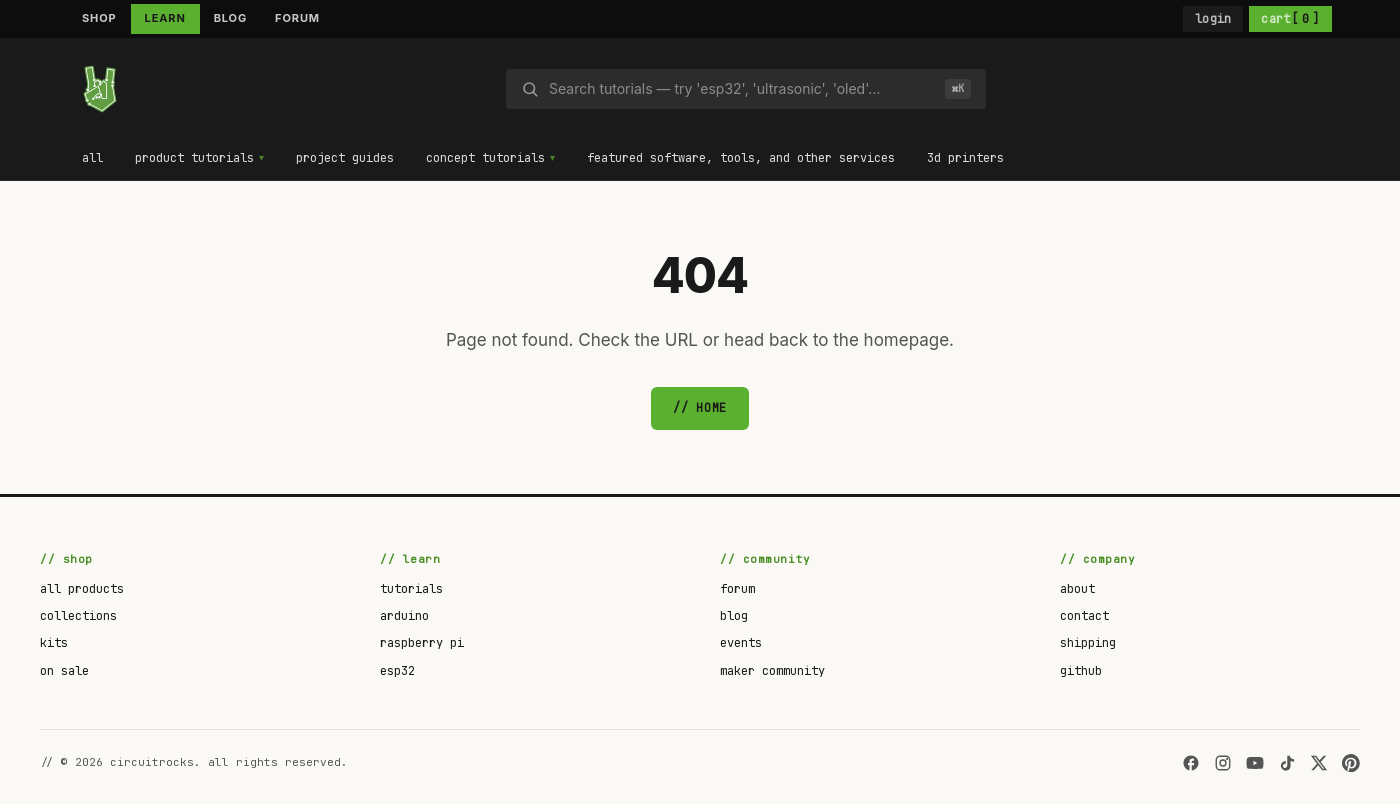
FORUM (297, 18)
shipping (1088, 643)
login (1213, 19)
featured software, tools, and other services (743, 158)
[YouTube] (1255, 763)
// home (700, 408)
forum (737, 589)
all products (82, 589)
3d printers (967, 158)
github (1081, 671)
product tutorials (194, 158)
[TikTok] (1287, 763)
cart (1290, 19)
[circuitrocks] (100, 89)
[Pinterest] (1351, 763)
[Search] (742, 89)
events (741, 643)
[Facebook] (1191, 763)
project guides (346, 158)
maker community (772, 671)
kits (54, 643)
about (1077, 589)
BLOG (230, 18)
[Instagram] (1223, 763)
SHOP (99, 18)
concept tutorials (486, 158)
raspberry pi (422, 643)
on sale (64, 671)
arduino (404, 616)
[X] (1319, 763)
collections (78, 616)
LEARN (165, 18)
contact (1084, 616)
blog (734, 616)
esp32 (397, 671)
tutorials (411, 589)
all (92, 158)
